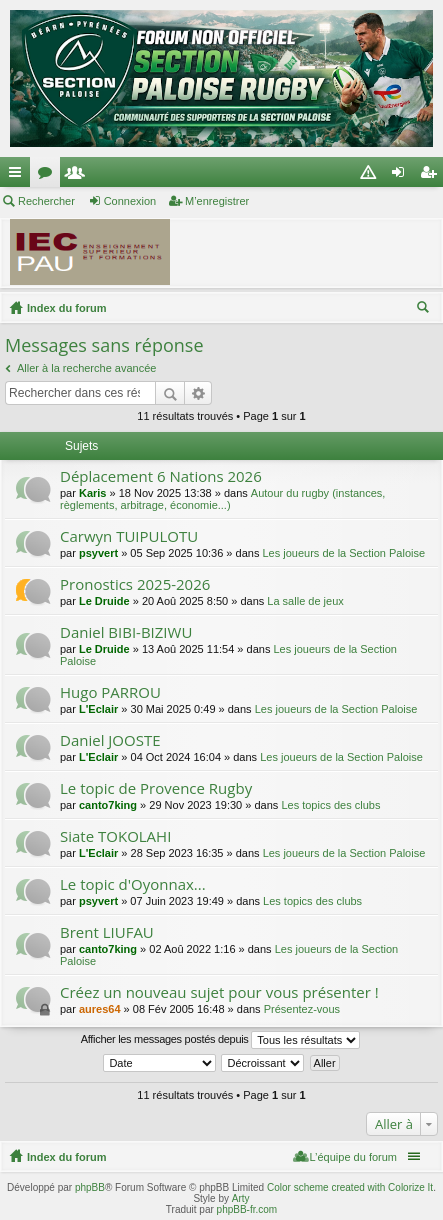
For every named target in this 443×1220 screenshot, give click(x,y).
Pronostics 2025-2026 (135, 584)
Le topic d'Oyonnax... (133, 884)
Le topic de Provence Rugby (156, 788)
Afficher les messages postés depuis (221, 1040)
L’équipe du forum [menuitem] (353, 1157)
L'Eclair (98, 709)
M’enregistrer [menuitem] (432, 176)
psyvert (98, 553)
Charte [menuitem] (372, 176)
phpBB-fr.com (247, 1209)
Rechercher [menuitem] (425, 310)
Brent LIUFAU (107, 932)
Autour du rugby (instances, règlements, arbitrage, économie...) (222, 499)
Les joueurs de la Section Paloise (343, 553)
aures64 (100, 1009)
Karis (93, 493)
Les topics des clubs (330, 805)
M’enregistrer (217, 201)
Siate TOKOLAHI (115, 836)
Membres (79, 176)
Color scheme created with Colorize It (350, 1187)
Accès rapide (19, 176)
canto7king (108, 805)
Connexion (130, 201)
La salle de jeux (305, 601)
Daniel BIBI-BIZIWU (126, 632)
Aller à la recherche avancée (86, 368)
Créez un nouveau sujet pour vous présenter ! (219, 992)
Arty (241, 1198)
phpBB (90, 1187)
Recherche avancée (198, 393)
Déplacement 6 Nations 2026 (161, 476)
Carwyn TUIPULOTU (129, 536)
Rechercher (46, 201)
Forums (49, 176)
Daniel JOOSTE (110, 740)
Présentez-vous (302, 1009)
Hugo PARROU (110, 692)
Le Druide (104, 601)
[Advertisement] (315, 255)
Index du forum (66, 308)
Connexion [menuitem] (402, 176)
